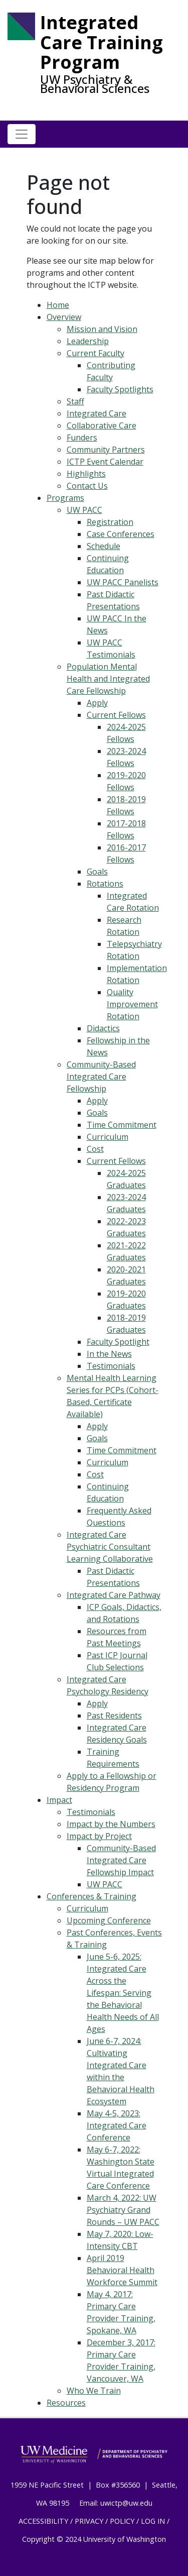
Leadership (88, 341)
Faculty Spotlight (118, 1341)
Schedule (103, 546)
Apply (97, 702)
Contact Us (87, 485)
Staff (75, 401)
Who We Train (94, 2390)
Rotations (105, 883)
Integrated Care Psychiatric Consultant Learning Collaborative (110, 1546)
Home (58, 304)
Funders (82, 437)
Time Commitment (121, 1124)
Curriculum (107, 1136)
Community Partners (106, 449)
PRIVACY (89, 2521)
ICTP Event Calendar (105, 461)
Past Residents (114, 1715)
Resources (66, 2402)
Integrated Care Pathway (113, 1594)
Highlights (86, 473)
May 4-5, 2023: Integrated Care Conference (116, 2125)
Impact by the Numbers (111, 1824)
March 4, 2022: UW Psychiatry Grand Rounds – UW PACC (123, 2209)
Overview (64, 317)
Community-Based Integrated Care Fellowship (101, 1076)
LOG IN (153, 2521)
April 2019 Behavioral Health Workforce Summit (122, 2270)
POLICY (122, 2521)
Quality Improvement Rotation (132, 1004)
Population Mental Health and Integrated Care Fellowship (108, 678)
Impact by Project (99, 1836)
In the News (109, 1353)
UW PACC (84, 509)
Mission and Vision (102, 329)
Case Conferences (120, 534)
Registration (110, 521)
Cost (95, 1148)
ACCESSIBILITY (43, 2521)
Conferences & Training (91, 1896)
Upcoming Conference (109, 1920)
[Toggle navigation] (22, 134)
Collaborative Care (101, 425)
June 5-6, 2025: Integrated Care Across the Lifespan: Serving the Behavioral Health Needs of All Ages (123, 1992)
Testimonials (111, 1365)
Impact (59, 1799)
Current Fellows (116, 714)
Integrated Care (96, 413)
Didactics (103, 1028)
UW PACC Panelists (122, 582)
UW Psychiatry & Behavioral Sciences (94, 84)
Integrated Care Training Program (101, 42)
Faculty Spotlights (120, 389)
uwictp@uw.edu (126, 2503)
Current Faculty (95, 353)
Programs (65, 497)
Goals (97, 871)
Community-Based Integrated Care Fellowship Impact (121, 1860)
